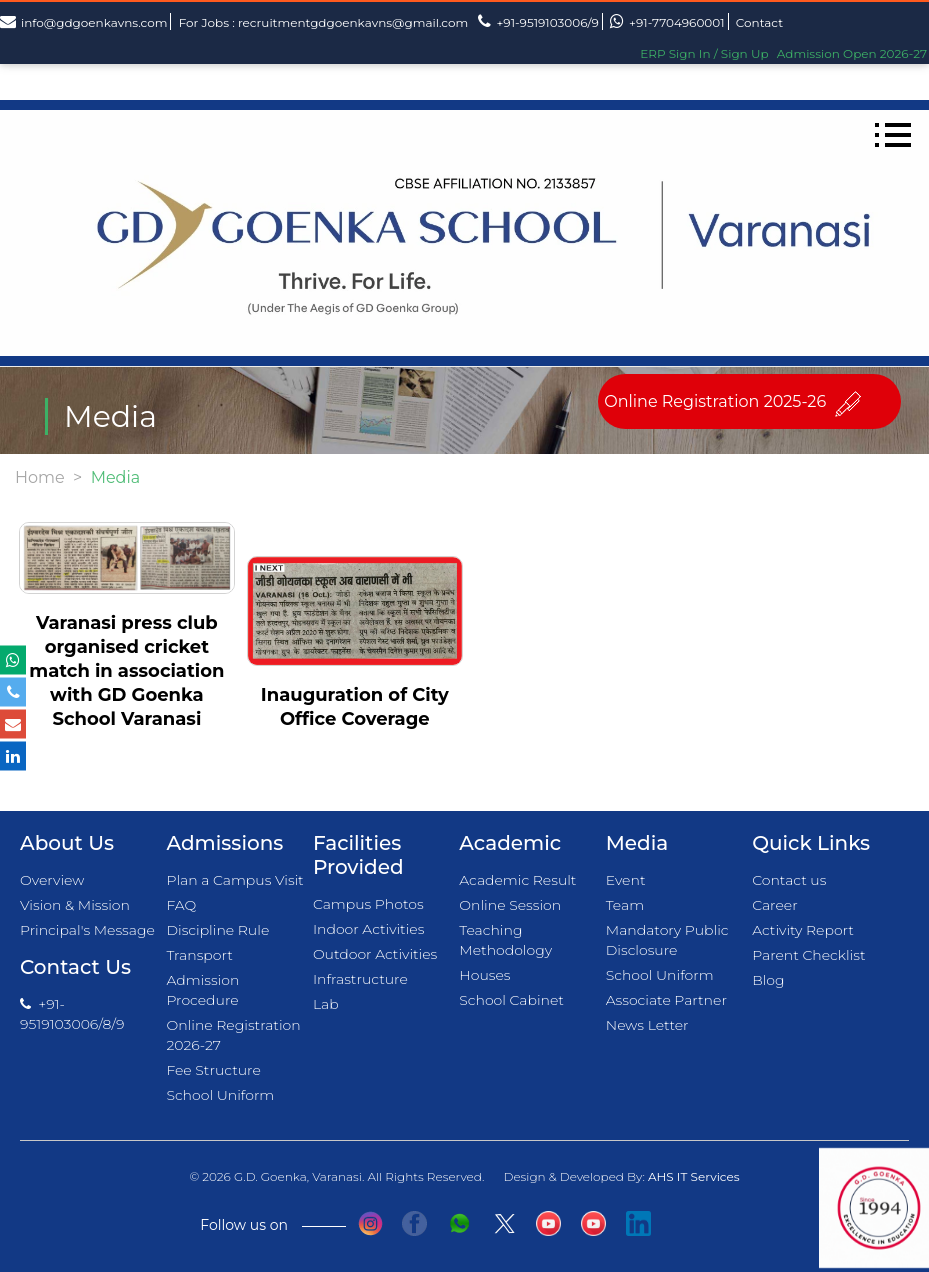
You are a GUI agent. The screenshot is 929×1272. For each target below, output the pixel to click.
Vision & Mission (75, 905)
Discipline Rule (217, 930)
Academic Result (517, 880)
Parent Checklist (808, 955)
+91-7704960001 (667, 21)
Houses (484, 975)
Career (774, 905)
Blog (768, 980)
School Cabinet (511, 1000)
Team (625, 905)
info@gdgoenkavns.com (83, 21)
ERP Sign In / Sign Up (704, 53)
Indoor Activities (369, 929)
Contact (759, 22)
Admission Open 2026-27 (852, 53)
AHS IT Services (694, 1176)
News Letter (647, 1025)
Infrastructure (360, 979)
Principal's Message (87, 930)
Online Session (510, 905)
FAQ (181, 905)
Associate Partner (666, 1000)
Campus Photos (368, 904)
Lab (326, 1004)
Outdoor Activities (375, 954)
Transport (199, 955)
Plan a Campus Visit (234, 880)
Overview (52, 880)
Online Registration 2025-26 (715, 401)
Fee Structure (213, 1070)
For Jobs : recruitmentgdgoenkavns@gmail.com (324, 22)
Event (626, 880)
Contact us (789, 880)
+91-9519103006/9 (538, 21)
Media (637, 843)
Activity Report (803, 930)
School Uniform (220, 1095)
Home (40, 477)
